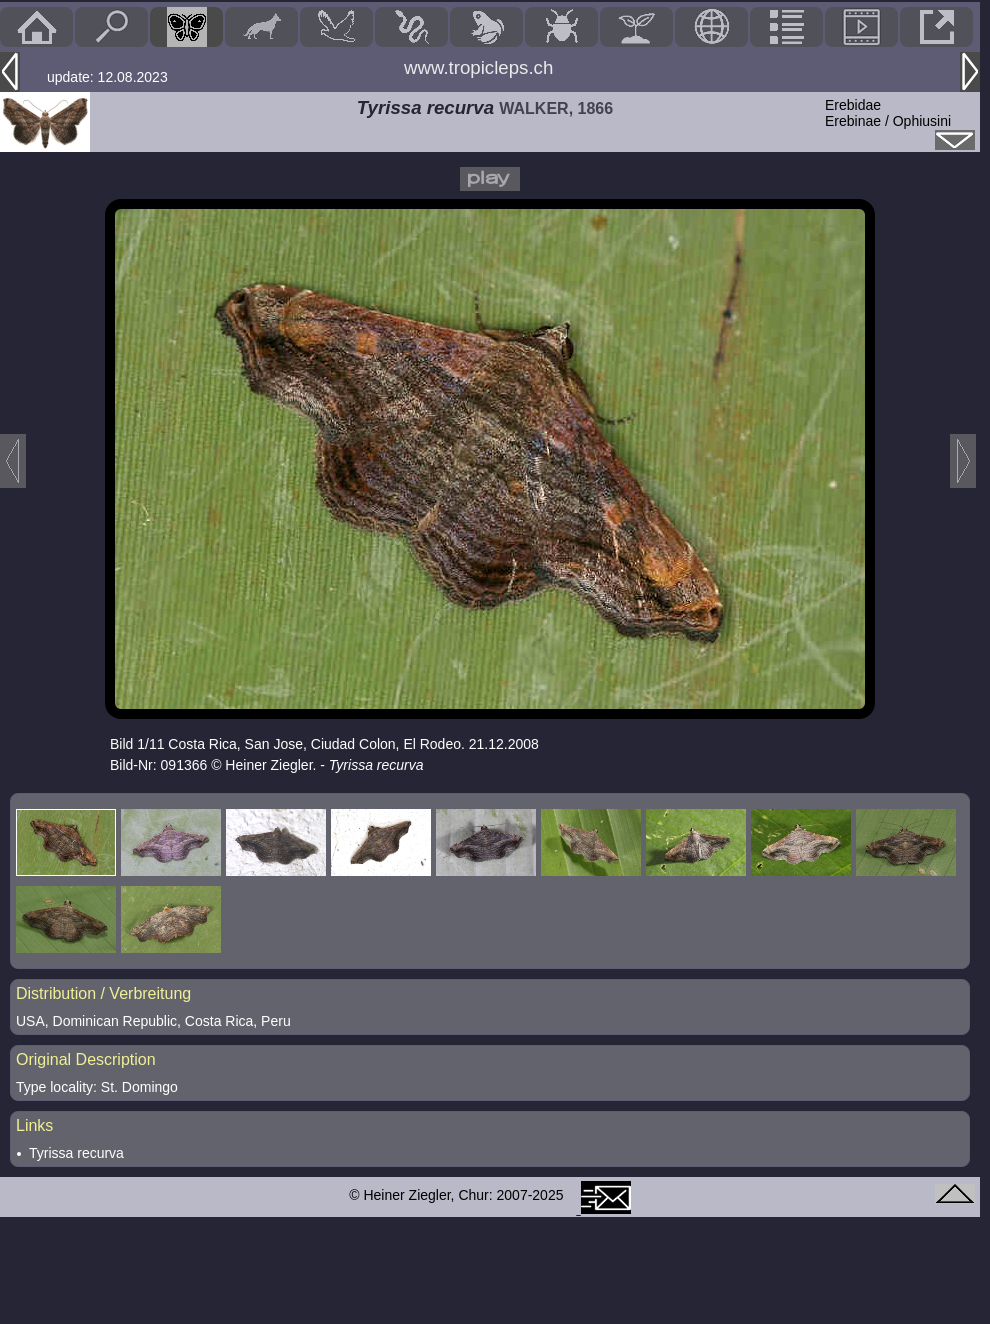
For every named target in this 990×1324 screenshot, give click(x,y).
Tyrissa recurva (76, 1153)
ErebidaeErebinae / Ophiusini (888, 113)
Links (34, 1125)
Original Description (86, 1059)
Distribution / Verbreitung (103, 993)
